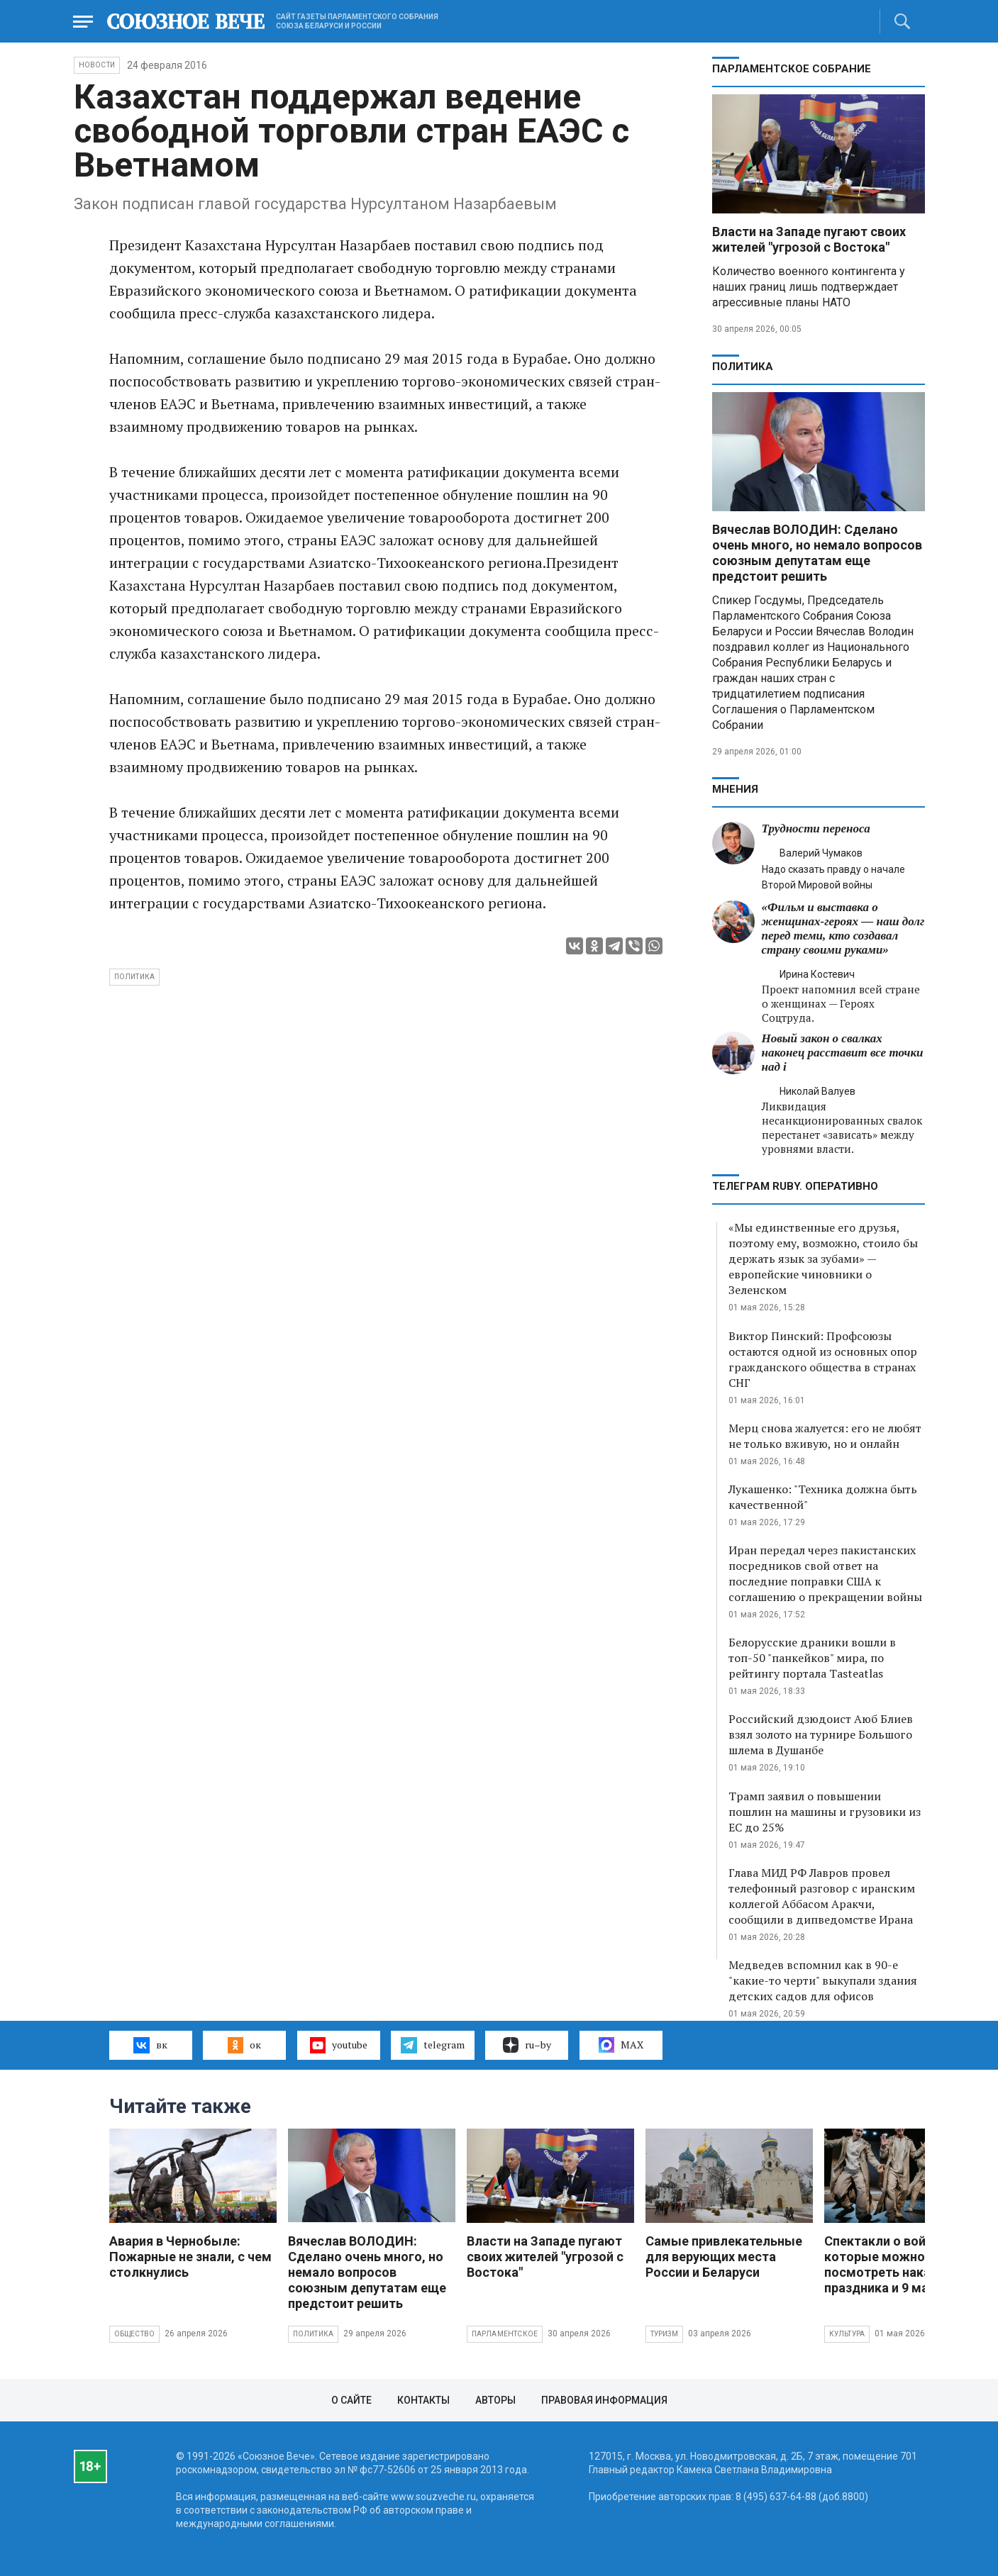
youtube (338, 2045)
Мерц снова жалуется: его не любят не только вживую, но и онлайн (824, 1435)
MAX (621, 2045)
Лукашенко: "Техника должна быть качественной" (822, 1496)
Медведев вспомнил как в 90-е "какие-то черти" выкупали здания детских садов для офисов (822, 1980)
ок (244, 2045)
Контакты (423, 2400)
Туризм (664, 2334)
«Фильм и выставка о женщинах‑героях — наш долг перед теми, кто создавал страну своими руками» (843, 929)
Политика (742, 366)
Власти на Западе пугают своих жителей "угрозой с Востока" (809, 239)
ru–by (527, 2045)
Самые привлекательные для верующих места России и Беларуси (723, 2257)
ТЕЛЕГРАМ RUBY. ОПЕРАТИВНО (795, 1186)
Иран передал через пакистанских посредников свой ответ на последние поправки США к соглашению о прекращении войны (825, 1573)
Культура (847, 2334)
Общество (134, 2334)
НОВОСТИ (97, 65)
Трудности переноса (816, 828)
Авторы (495, 2400)
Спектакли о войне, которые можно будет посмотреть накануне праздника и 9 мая (894, 2264)
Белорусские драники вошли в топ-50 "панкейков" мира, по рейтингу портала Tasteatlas (812, 1657)
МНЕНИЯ (735, 789)
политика (134, 977)
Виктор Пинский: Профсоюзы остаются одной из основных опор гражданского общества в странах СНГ (822, 1359)
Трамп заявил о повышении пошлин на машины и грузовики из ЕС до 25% (824, 1811)
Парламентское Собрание (791, 68)
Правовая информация (604, 2400)
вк (150, 2045)
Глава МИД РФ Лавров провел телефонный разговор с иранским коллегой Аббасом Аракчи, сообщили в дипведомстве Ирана (821, 1896)
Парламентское (505, 2334)
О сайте (351, 2400)
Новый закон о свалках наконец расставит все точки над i (843, 1053)
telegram (432, 2045)
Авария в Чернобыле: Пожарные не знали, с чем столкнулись (190, 2257)
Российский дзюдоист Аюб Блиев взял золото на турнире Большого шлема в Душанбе (820, 1734)
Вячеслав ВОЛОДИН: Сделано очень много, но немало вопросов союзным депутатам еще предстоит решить (817, 553)
